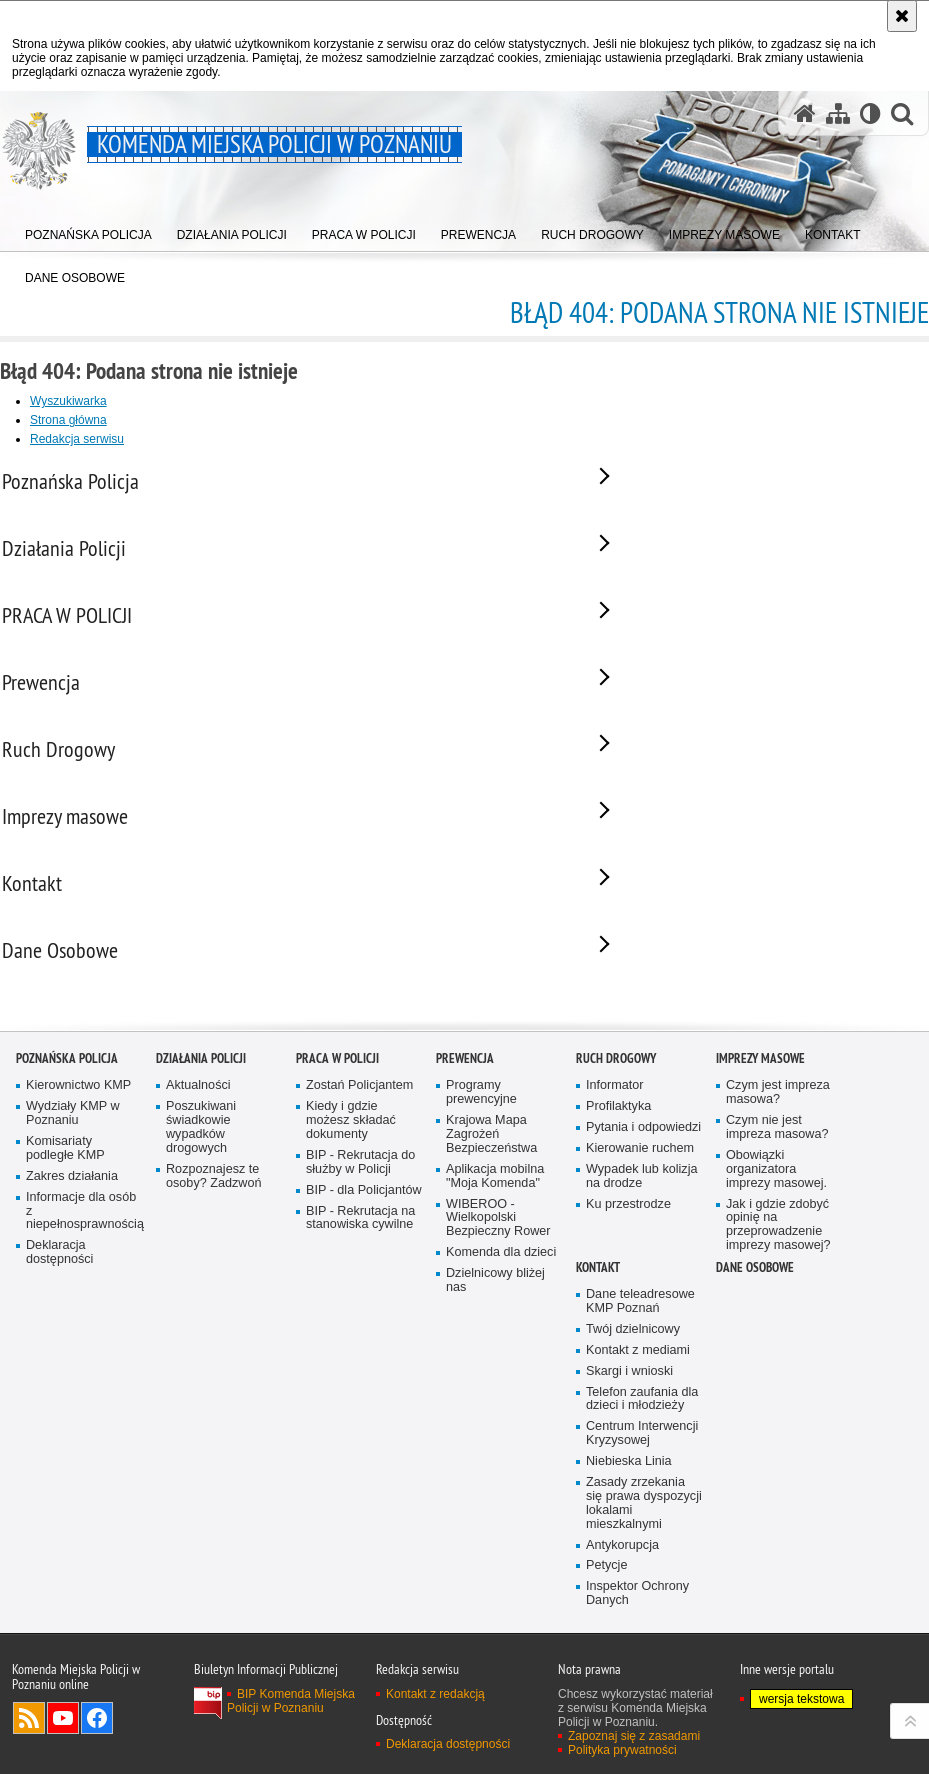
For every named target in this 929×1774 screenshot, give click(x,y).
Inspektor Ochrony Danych (637, 1658)
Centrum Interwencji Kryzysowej (642, 1498)
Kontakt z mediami (638, 1415)
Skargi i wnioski (629, 1436)
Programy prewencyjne (481, 1157)
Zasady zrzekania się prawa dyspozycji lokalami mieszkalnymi (644, 1568)
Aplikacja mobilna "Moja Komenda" (495, 1241)
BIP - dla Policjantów (364, 1255)
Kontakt (598, 1332)
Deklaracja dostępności (59, 1317)
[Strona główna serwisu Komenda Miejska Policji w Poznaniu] (805, 113)
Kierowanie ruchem (640, 1213)
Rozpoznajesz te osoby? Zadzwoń (213, 1241)
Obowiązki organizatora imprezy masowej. (776, 1234)
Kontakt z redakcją (435, 1759)
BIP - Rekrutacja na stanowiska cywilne (360, 1283)
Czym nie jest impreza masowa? (777, 1192)
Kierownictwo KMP (78, 1150)
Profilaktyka (618, 1171)
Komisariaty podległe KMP (65, 1213)
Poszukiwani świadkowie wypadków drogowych (201, 1192)
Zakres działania (72, 1241)
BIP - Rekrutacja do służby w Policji (360, 1227)
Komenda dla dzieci (501, 1317)
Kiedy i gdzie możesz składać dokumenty (351, 1185)
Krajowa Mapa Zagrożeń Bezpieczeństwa (491, 1199)
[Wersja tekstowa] (870, 113)
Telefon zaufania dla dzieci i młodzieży (642, 1464)
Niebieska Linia (629, 1526)
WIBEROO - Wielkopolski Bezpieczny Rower (498, 1283)
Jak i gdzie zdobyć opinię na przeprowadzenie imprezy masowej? (778, 1290)
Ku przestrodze (628, 1269)
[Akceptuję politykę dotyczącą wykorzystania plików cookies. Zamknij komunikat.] (902, 16)
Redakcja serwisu (77, 439)
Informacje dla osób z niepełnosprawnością (84, 1276)
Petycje (606, 1631)
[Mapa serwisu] (838, 113)
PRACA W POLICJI (337, 1123)
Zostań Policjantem (359, 1150)
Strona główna (68, 420)
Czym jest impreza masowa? (778, 1157)
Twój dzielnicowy (633, 1394)
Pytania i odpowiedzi (643, 1192)
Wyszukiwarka (68, 401)
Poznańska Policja (67, 1123)
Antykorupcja (622, 1610)
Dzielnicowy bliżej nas (495, 1345)
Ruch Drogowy (616, 1123)
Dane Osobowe (755, 1332)
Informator (615, 1150)
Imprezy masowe (760, 1123)
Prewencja (465, 1123)
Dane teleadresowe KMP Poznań (640, 1366)
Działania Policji (201, 1123)
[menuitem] (88, 230)
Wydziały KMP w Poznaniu (73, 1178)
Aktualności (198, 1150)
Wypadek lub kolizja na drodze (641, 1241)
